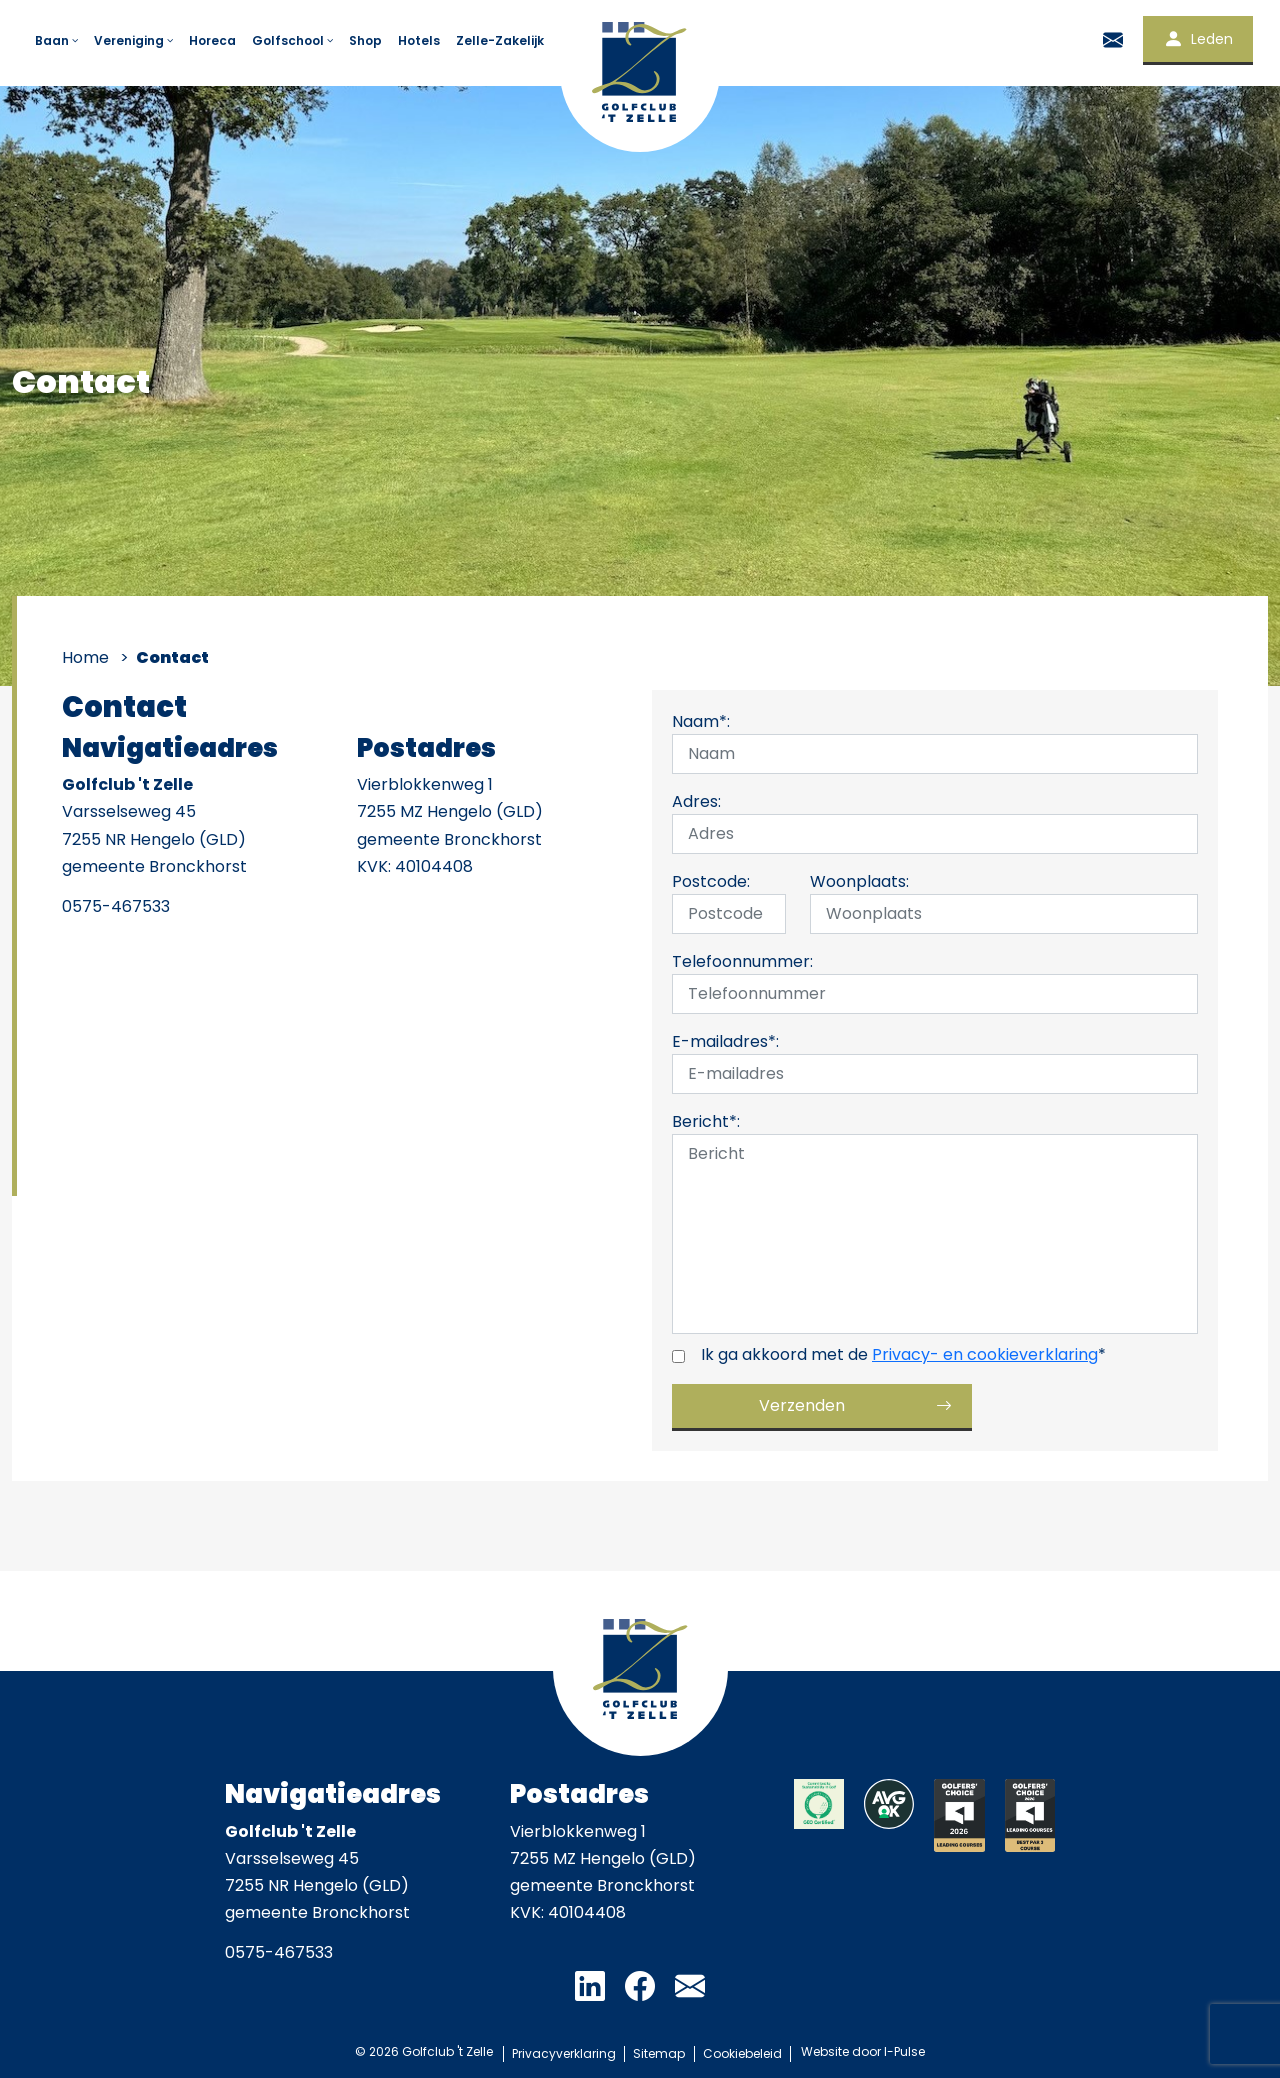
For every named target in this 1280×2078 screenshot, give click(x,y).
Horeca (212, 40)
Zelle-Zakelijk (500, 40)
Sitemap (659, 2052)
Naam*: (701, 721)
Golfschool (294, 40)
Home (85, 657)
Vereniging (135, 40)
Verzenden (802, 1405)
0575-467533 (116, 906)
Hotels (419, 40)
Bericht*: (706, 1121)
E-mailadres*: (725, 1041)
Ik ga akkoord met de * (903, 1354)
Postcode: (711, 881)
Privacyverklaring (560, 2052)
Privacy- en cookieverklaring (985, 1354)
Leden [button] (1198, 39)
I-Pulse (909, 2051)
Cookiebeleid (745, 2052)
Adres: (696, 801)
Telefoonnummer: (742, 961)
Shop (365, 40)
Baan (58, 40)
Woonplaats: (859, 881)
